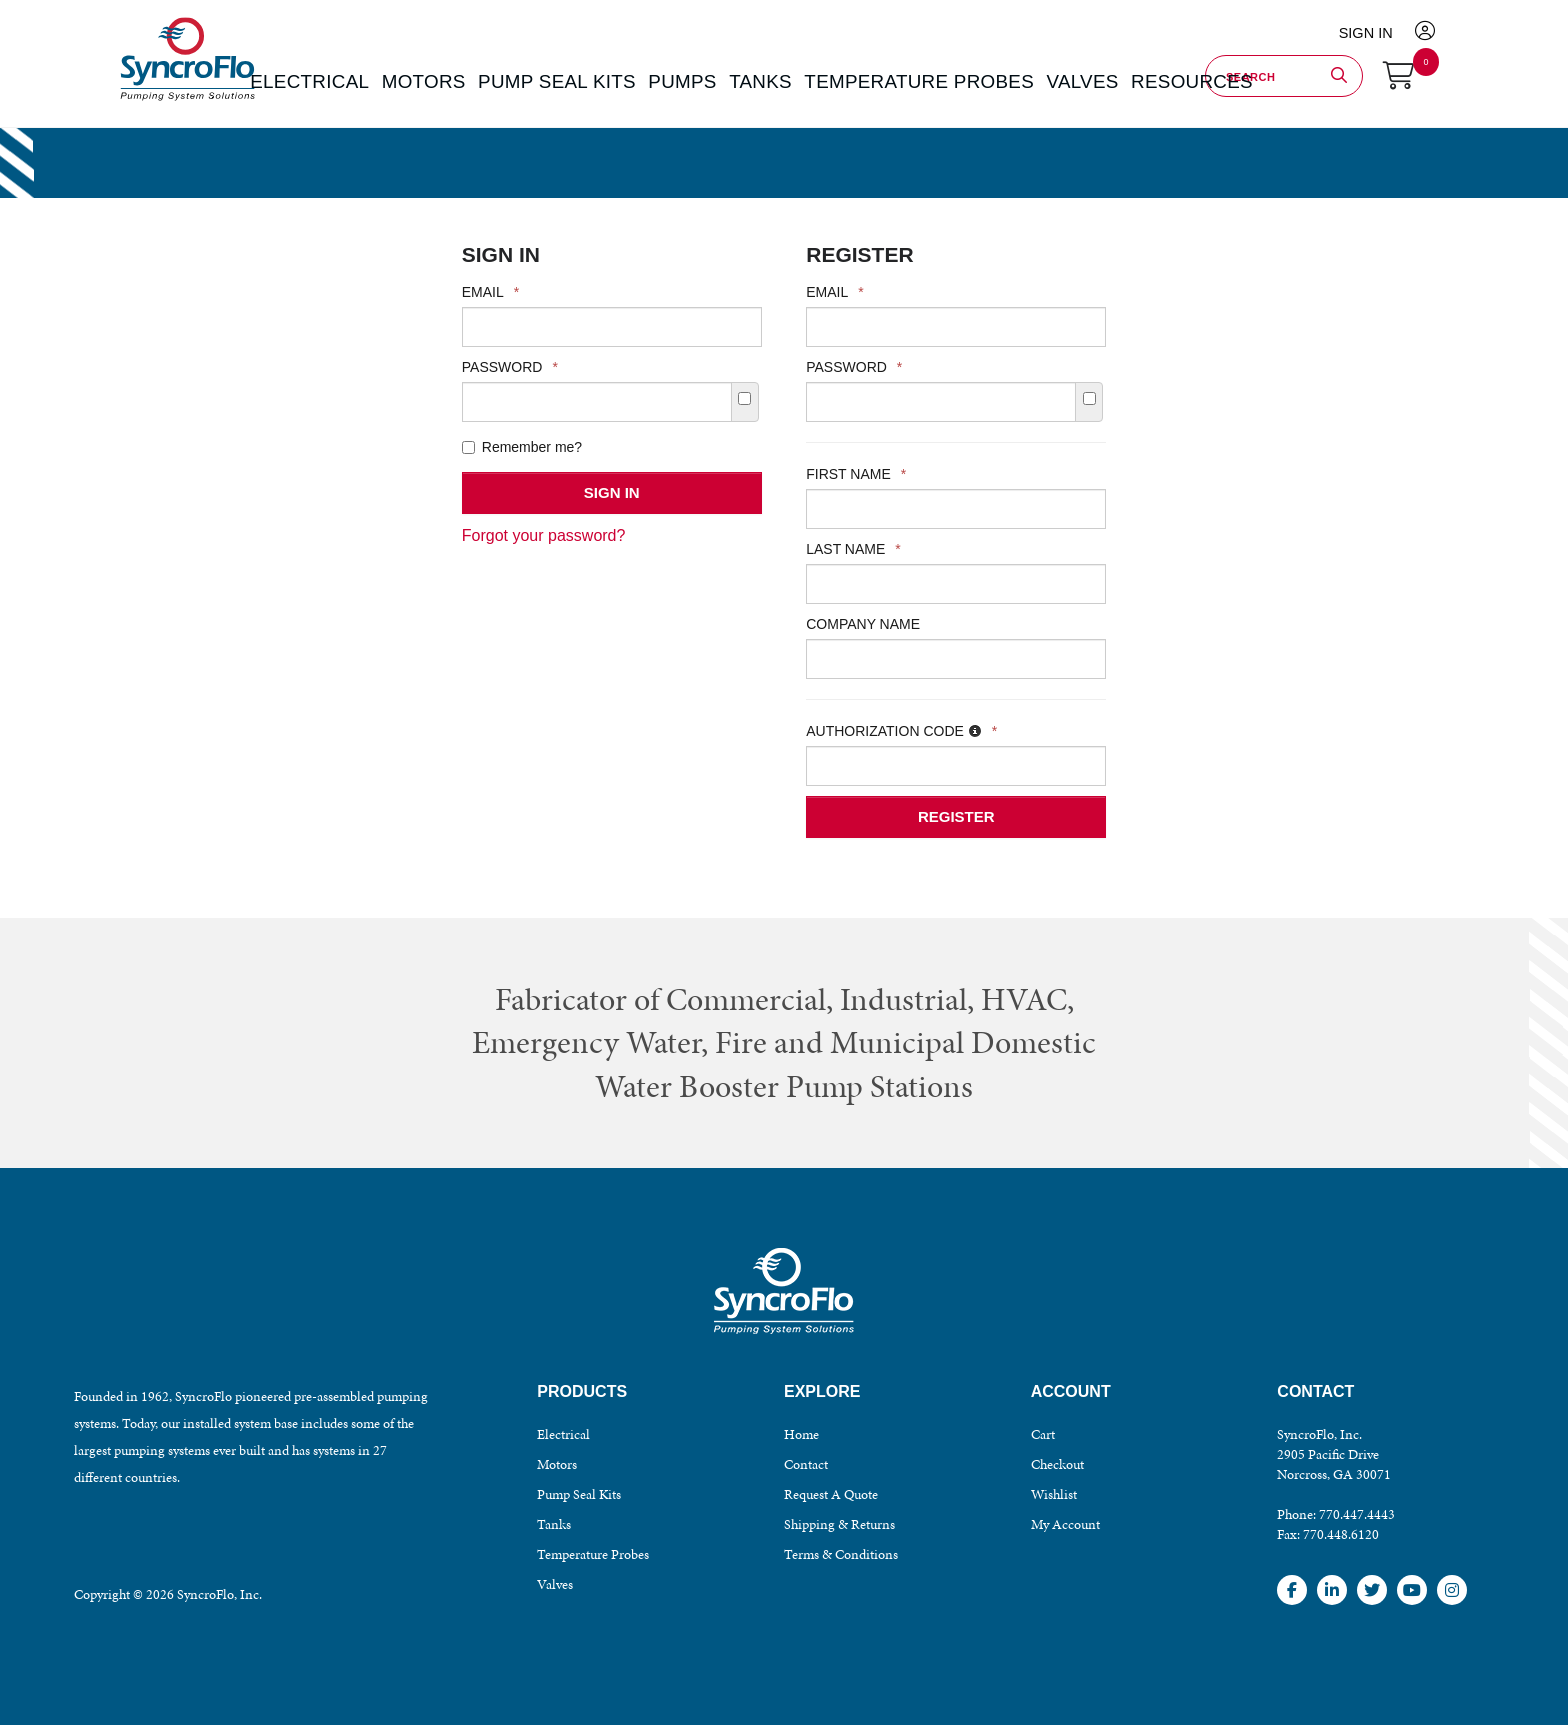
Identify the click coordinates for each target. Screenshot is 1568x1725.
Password (510, 367)
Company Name (863, 624)
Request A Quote (831, 1494)
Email (490, 292)
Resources (1105, 80)
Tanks (554, 1524)
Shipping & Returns (839, 1524)
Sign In (1380, 29)
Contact (806, 1464)
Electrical (563, 1434)
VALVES (1015, 80)
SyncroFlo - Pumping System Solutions (184, 101)
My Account (1065, 1524)
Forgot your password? (544, 535)
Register (956, 816)
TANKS (757, 80)
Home (801, 1434)
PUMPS (689, 80)
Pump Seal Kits (579, 1494)
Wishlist (1054, 1494)
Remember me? (522, 447)
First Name (856, 474)
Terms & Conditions (841, 1554)
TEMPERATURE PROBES (884, 80)
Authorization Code (901, 731)
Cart (1043, 1434)
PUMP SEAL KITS (587, 80)
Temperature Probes (593, 1554)
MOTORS (478, 80)
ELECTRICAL (383, 80)
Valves (555, 1584)
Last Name (853, 549)
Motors (557, 1464)
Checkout (1057, 1464)
